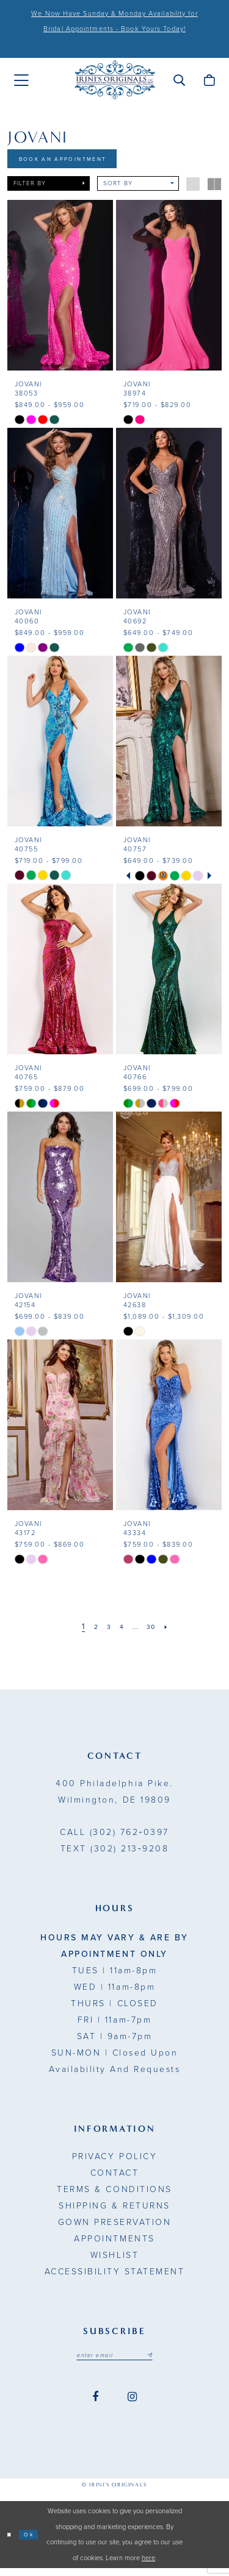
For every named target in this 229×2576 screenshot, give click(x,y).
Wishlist (114, 2260)
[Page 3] (105, 1631)
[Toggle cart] (209, 80)
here (148, 2566)
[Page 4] (120, 1631)
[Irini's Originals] (115, 80)
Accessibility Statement (115, 2276)
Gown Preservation (115, 2227)
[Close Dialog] (11, 2543)
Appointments (114, 2243)
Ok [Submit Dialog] (35, 2542)
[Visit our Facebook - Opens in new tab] (95, 2404)
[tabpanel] (140, 880)
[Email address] (115, 2361)
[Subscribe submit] (159, 2361)
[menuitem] (21, 80)
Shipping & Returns (114, 2210)
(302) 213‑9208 (114, 1853)
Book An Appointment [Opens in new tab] (77, 161)
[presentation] (60, 290)
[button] (179, 80)
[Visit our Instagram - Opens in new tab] (132, 2404)
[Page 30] (157, 1631)
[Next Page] (176, 1631)
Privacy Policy (114, 2161)
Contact (114, 2178)
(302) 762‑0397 (114, 1837)
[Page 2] (89, 1631)
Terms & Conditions (114, 2194)
